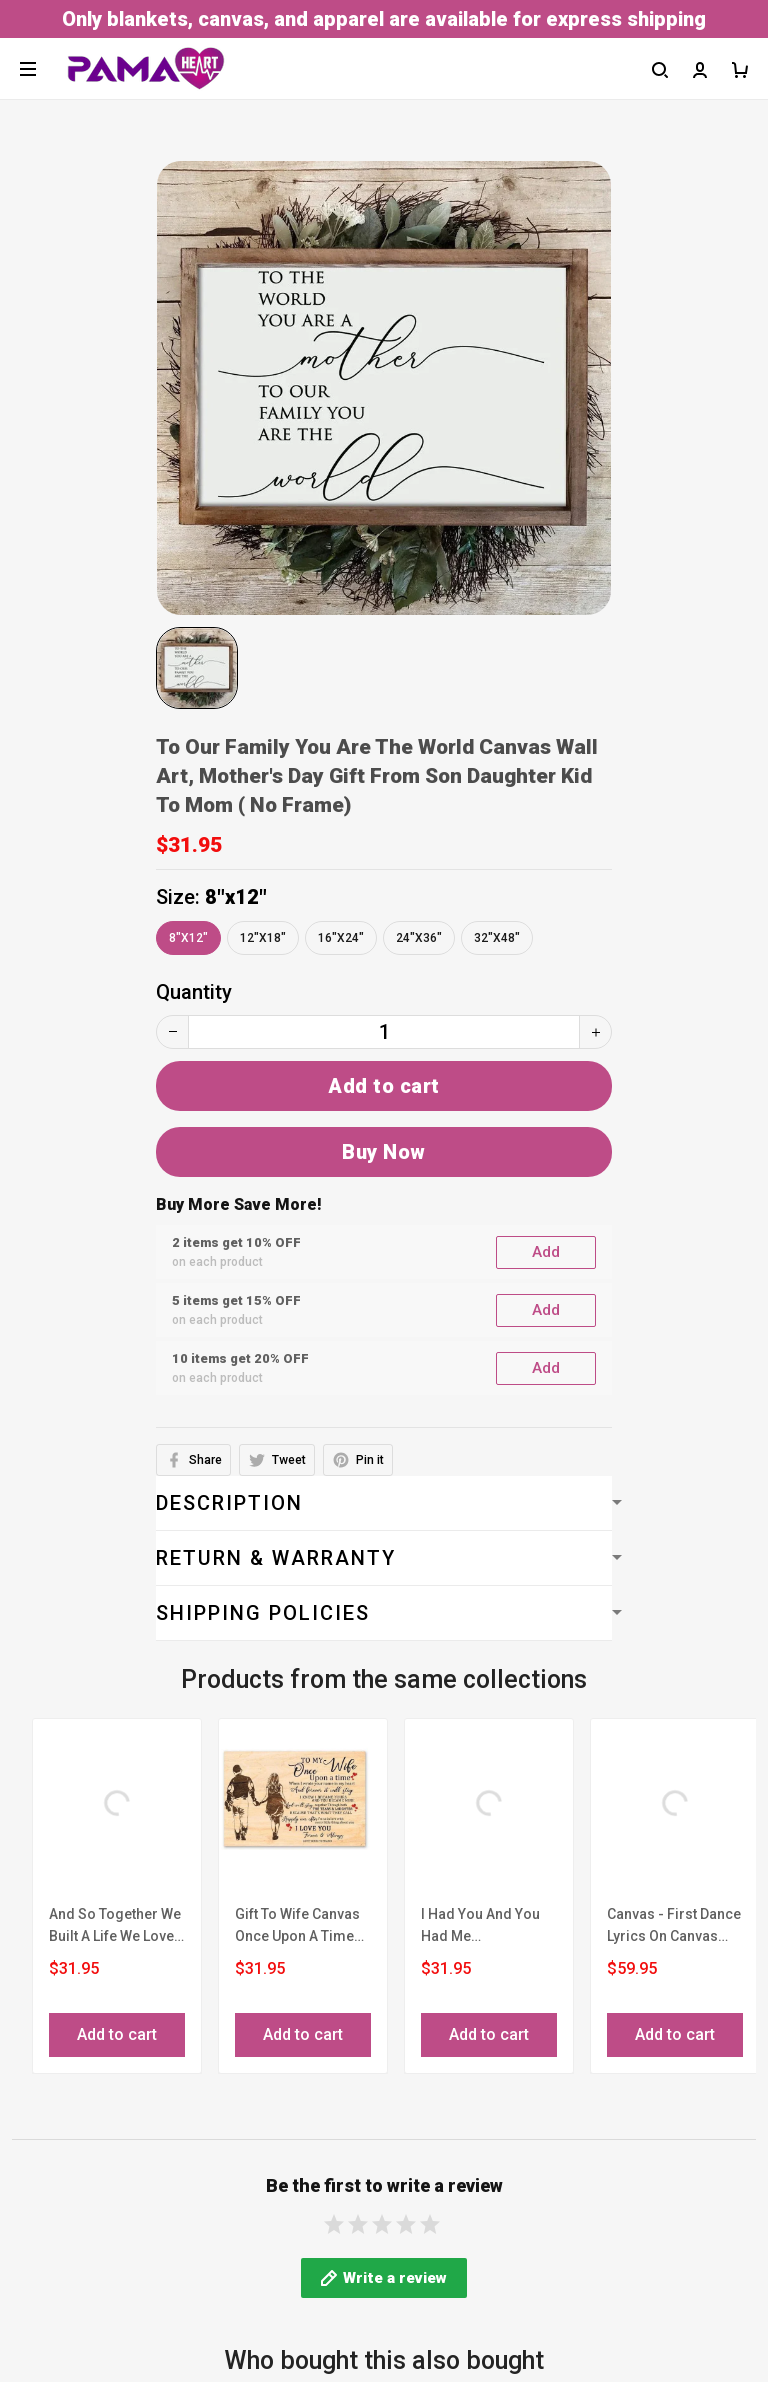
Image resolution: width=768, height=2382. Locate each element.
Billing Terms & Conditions (132, 2178)
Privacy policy (74, 2218)
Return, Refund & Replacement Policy (179, 2338)
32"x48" (497, 938)
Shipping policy (80, 2258)
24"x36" (419, 938)
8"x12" (236, 897)
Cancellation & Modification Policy (167, 2298)
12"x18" (263, 938)
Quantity (194, 992)
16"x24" (341, 938)
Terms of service (89, 2138)
